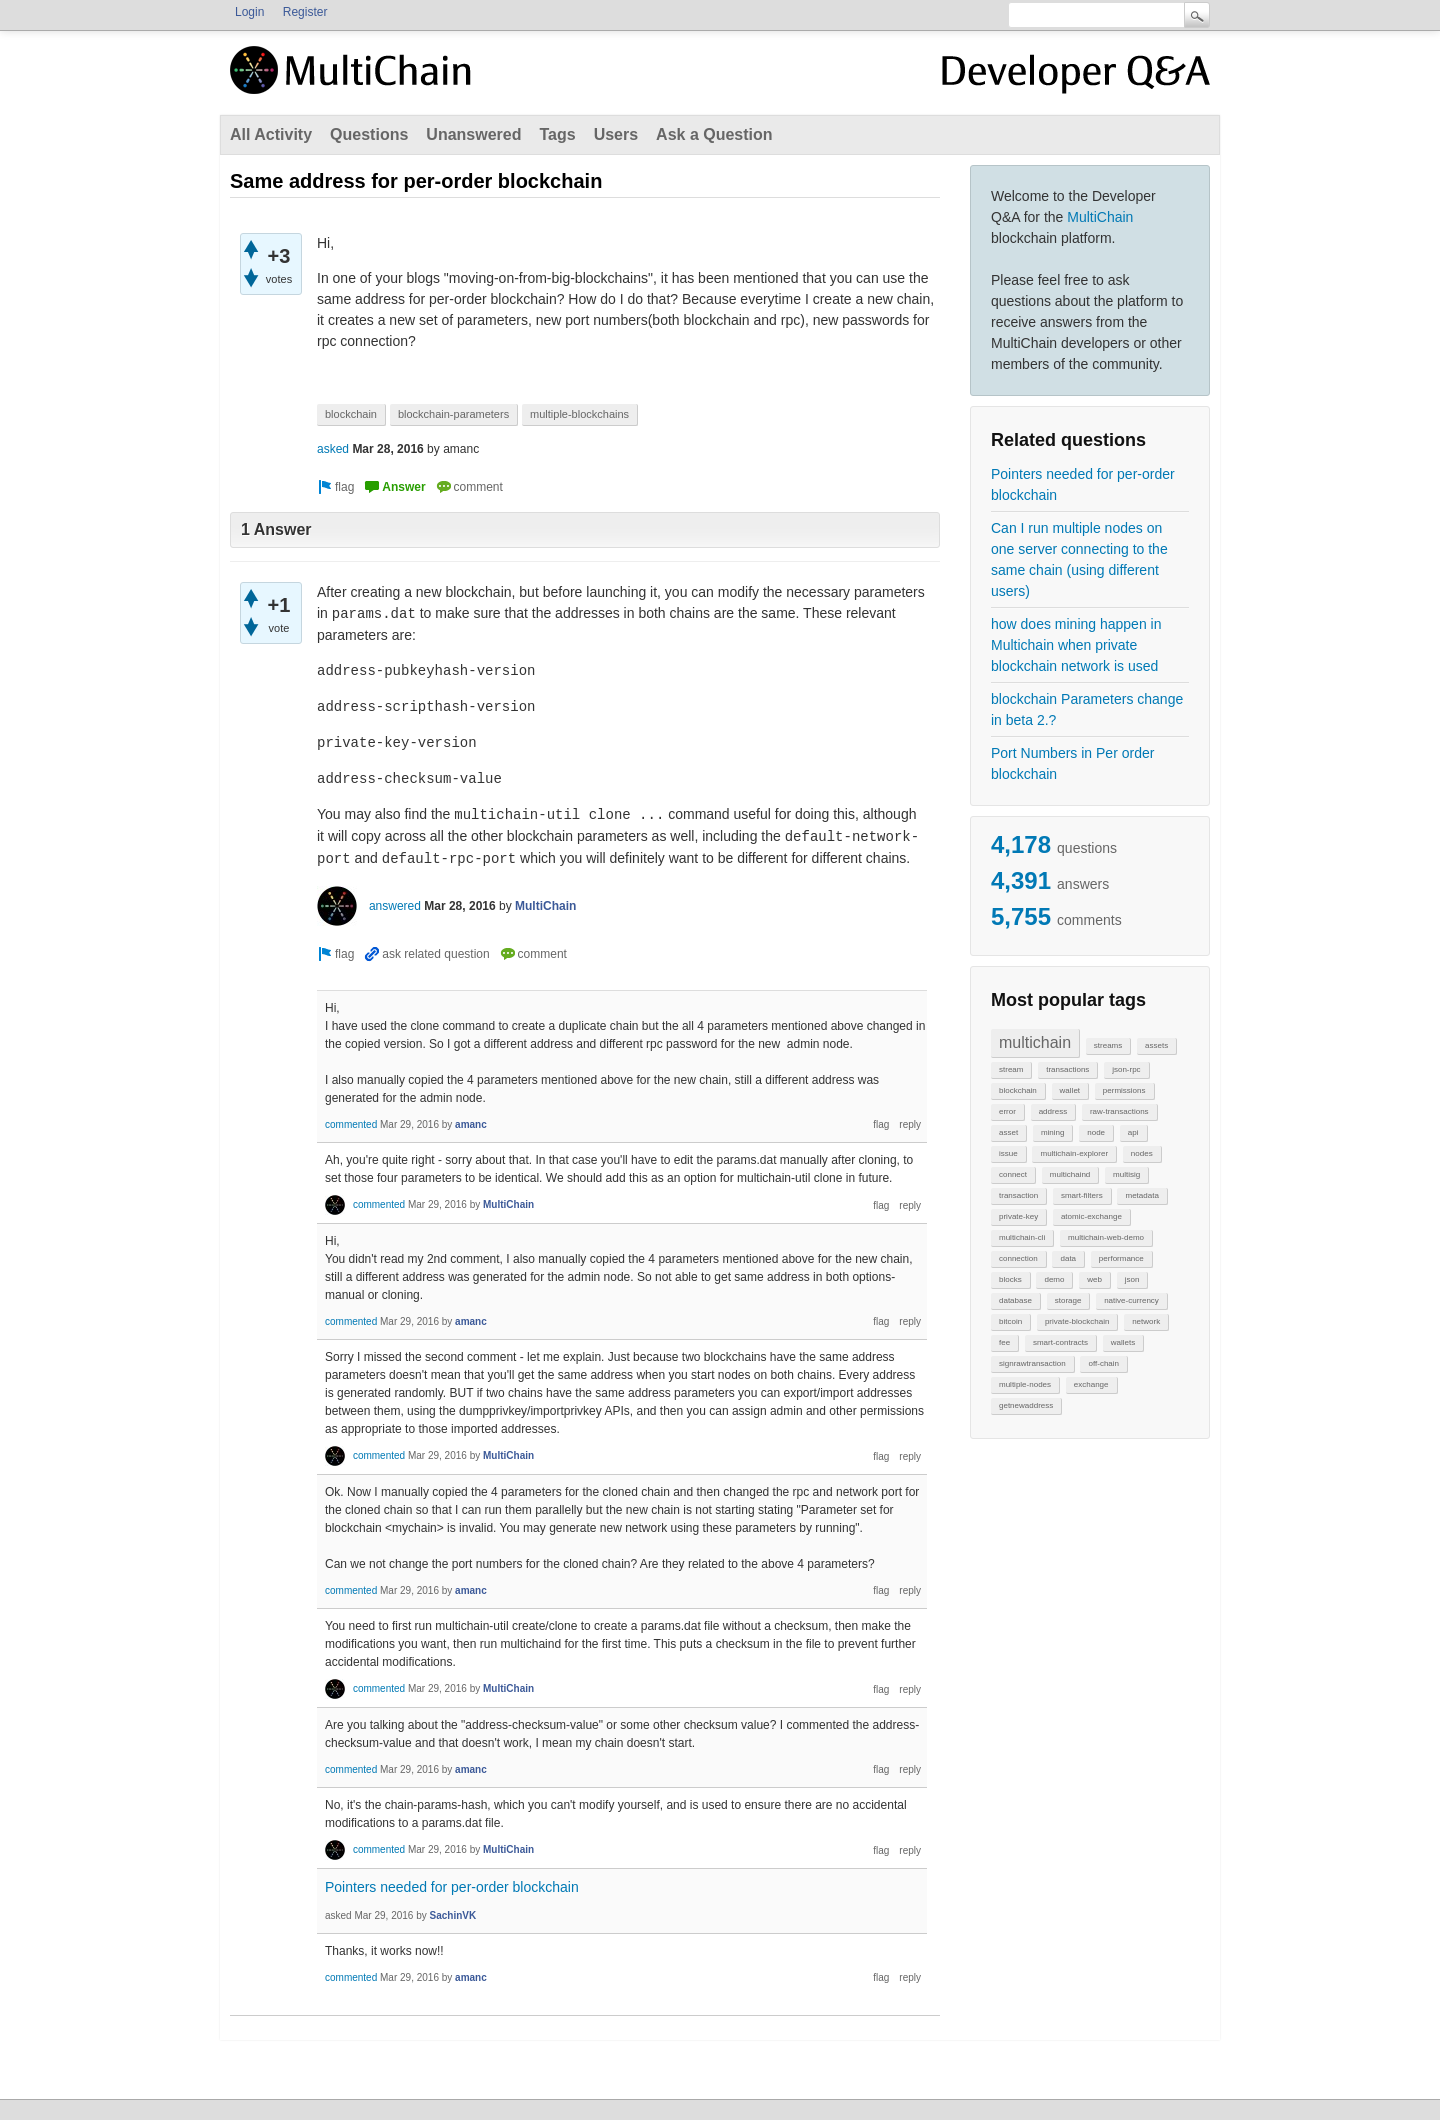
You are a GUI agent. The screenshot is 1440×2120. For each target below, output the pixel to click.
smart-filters (1082, 1195)
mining (1053, 1132)
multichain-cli (1022, 1237)
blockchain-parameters (453, 414)
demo (1054, 1279)
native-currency (1131, 1300)
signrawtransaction (1032, 1363)
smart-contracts (1060, 1342)
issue (1008, 1153)
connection (1018, 1258)
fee (1004, 1342)
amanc (471, 1124)
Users (616, 134)
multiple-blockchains (579, 414)
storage (1068, 1300)
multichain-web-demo (1106, 1237)
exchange (1091, 1384)
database (1015, 1300)
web (1094, 1279)
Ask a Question (714, 134)
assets (1156, 1045)
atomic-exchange (1091, 1216)
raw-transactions (1119, 1111)
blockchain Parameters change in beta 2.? (1087, 709)
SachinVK (453, 1915)
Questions (369, 134)
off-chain (1103, 1363)
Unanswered (473, 134)
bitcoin (1010, 1321)
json (1132, 1279)
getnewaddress (1026, 1405)
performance (1121, 1258)
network (1146, 1321)
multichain (1035, 1042)
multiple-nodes (1025, 1384)
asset (1008, 1132)
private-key (1018, 1216)
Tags (557, 134)
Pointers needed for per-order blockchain (1083, 484)
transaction (1018, 1195)
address (1053, 1111)
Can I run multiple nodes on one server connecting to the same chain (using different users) (1079, 559)
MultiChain (1100, 217)
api (1133, 1132)
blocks (1010, 1279)
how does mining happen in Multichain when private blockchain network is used (1076, 645)
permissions (1124, 1090)
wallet (1070, 1090)
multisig (1126, 1174)
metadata (1141, 1195)
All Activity (271, 134)
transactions (1067, 1069)
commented (351, 1124)
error (1007, 1111)
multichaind (1070, 1174)
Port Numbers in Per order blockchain (1072, 763)
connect (1013, 1174)
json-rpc (1126, 1069)
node (1096, 1132)
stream (1011, 1069)
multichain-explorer (1074, 1153)
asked (333, 449)
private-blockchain (1077, 1321)
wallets (1123, 1342)
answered (395, 906)
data (1068, 1258)
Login (249, 12)
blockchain (1018, 1090)
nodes (1142, 1153)
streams (1108, 1045)
